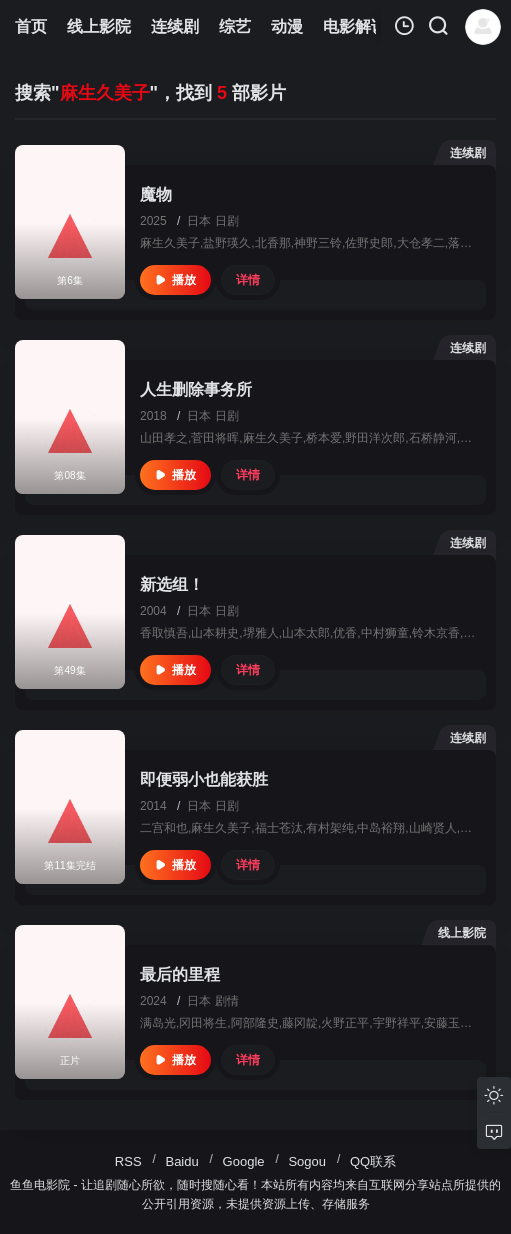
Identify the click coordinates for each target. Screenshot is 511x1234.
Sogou (307, 1161)
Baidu (181, 1161)
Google (244, 1161)
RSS (128, 1161)
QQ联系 (373, 1161)
